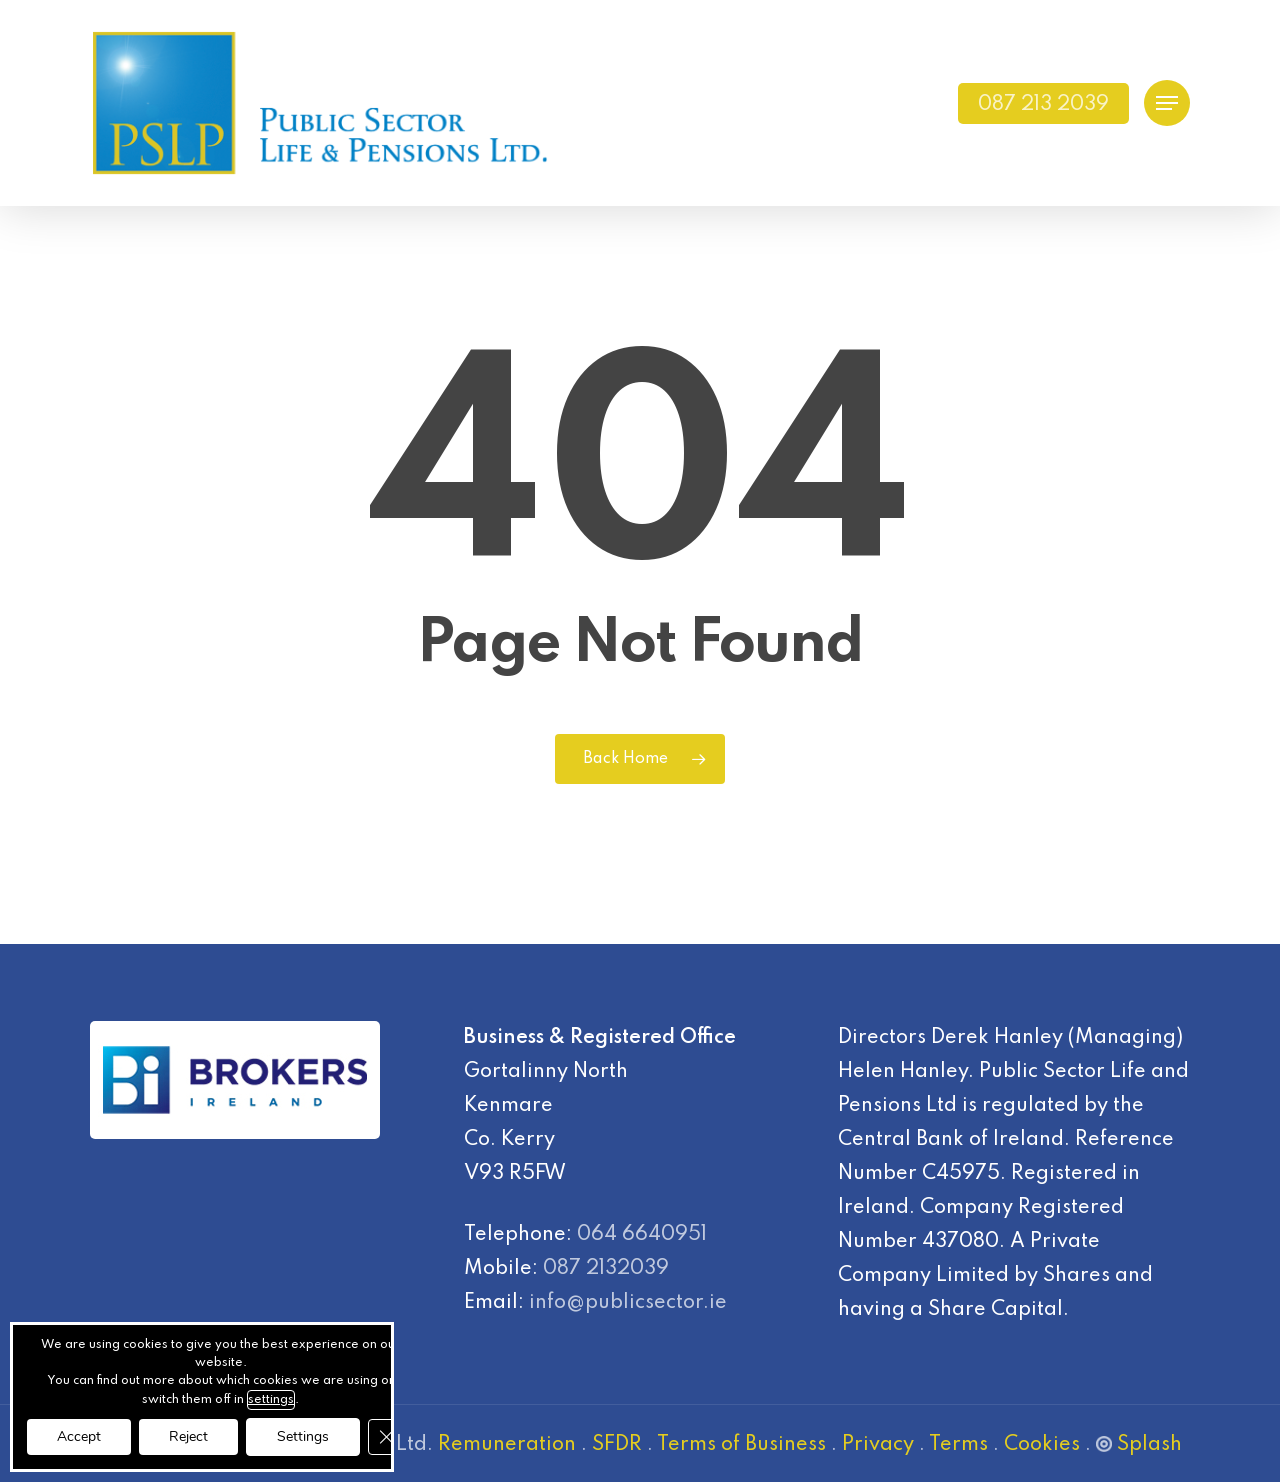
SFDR (617, 1445)
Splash (1139, 1445)
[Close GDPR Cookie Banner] (386, 1437)
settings (271, 1400)
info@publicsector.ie (628, 1303)
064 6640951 (642, 1235)
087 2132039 (606, 1269)
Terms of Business (741, 1445)
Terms (958, 1445)
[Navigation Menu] (1167, 103)
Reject (188, 1436)
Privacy (878, 1445)
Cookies (1042, 1445)
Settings (303, 1436)
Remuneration (507, 1445)
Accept (79, 1436)
